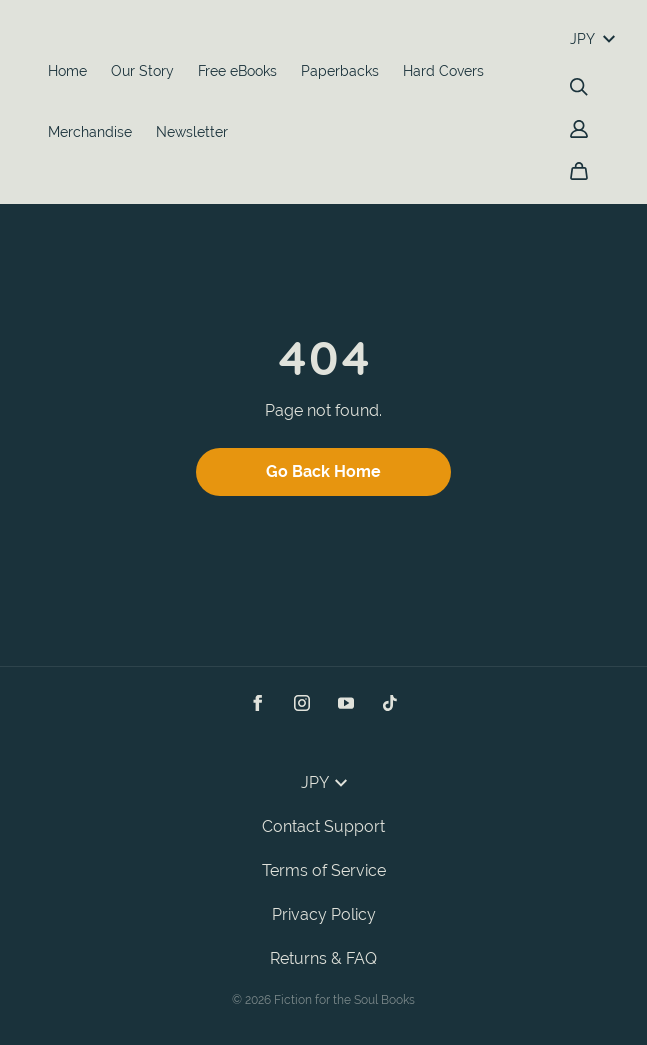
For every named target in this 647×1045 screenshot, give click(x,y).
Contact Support (323, 826)
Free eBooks (237, 71)
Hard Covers (443, 71)
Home (67, 71)
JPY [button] (324, 782)
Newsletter (192, 132)
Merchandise (90, 132)
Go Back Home (323, 471)
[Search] (579, 87)
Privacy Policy (324, 914)
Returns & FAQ (323, 958)
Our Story (142, 71)
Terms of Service (324, 870)
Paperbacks (340, 71)
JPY (592, 39)
